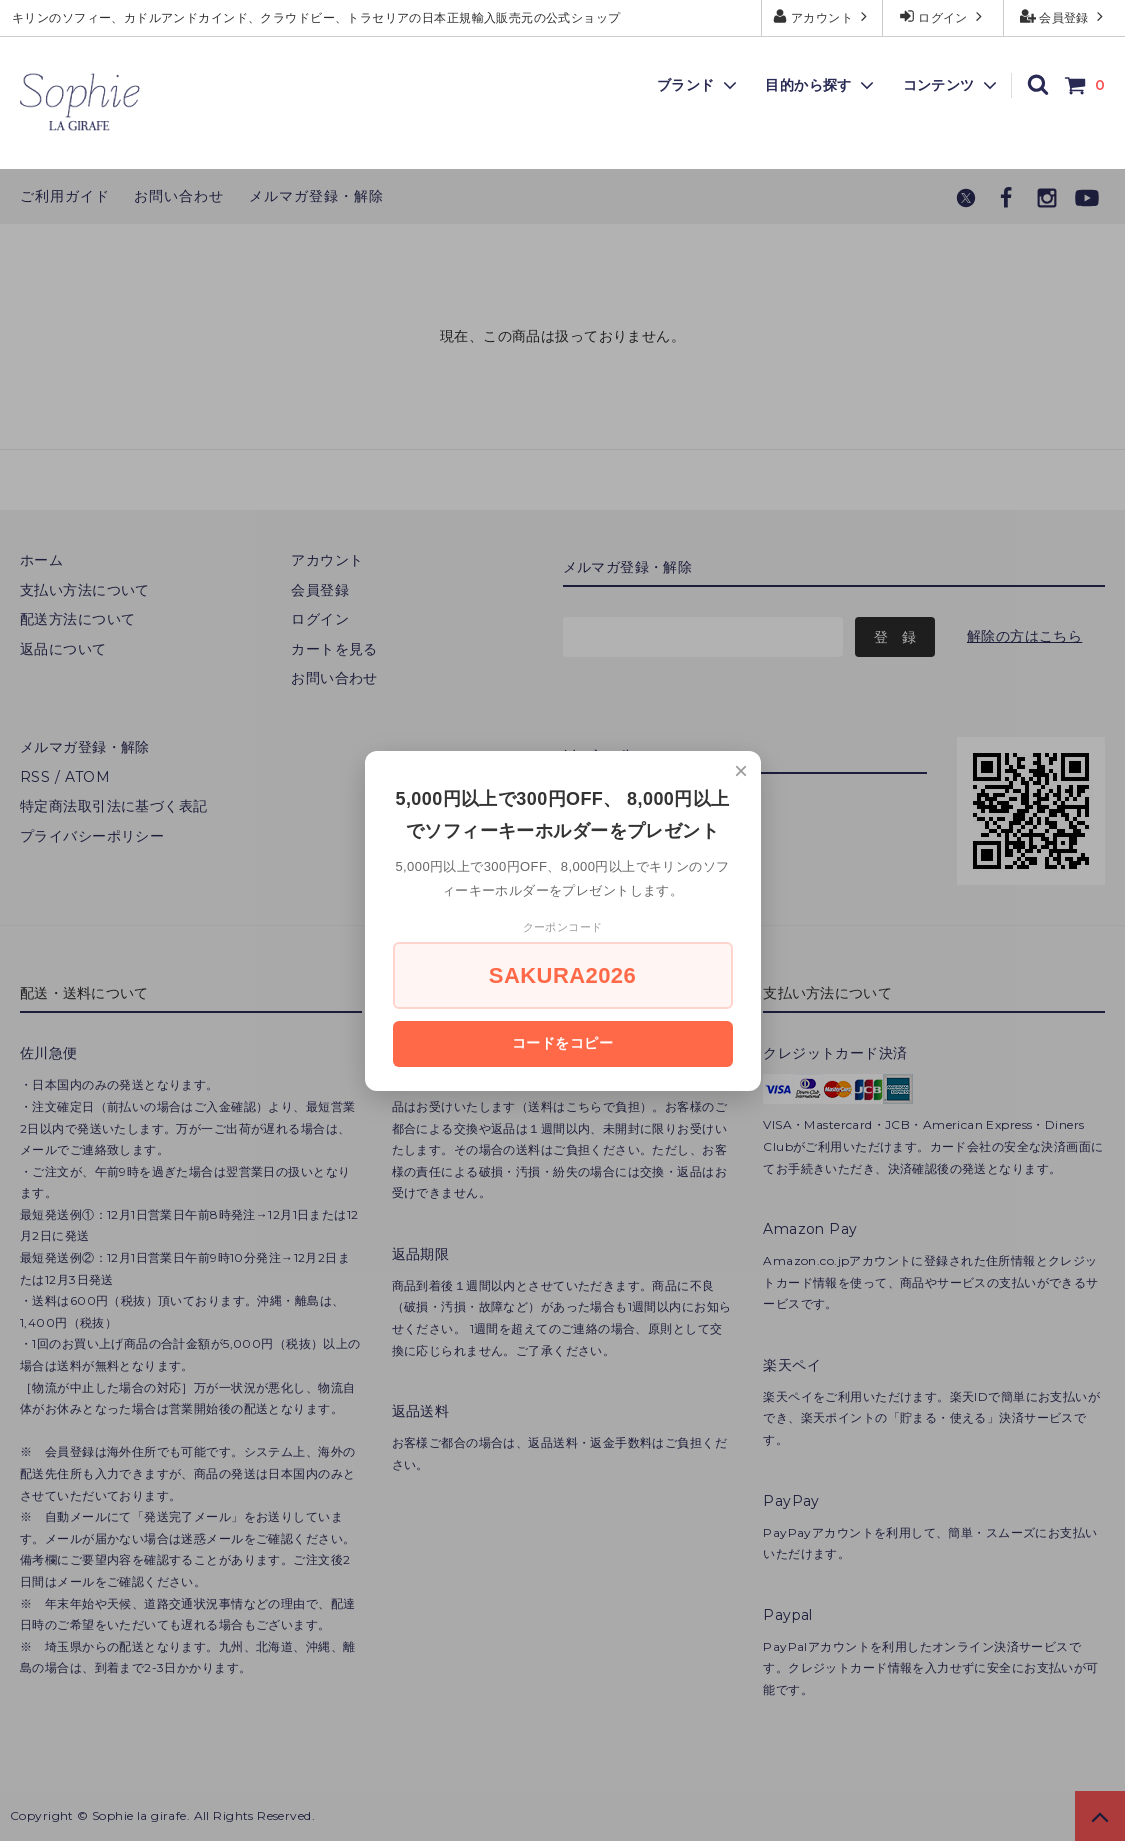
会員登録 (1064, 16)
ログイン (943, 16)
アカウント (822, 16)
